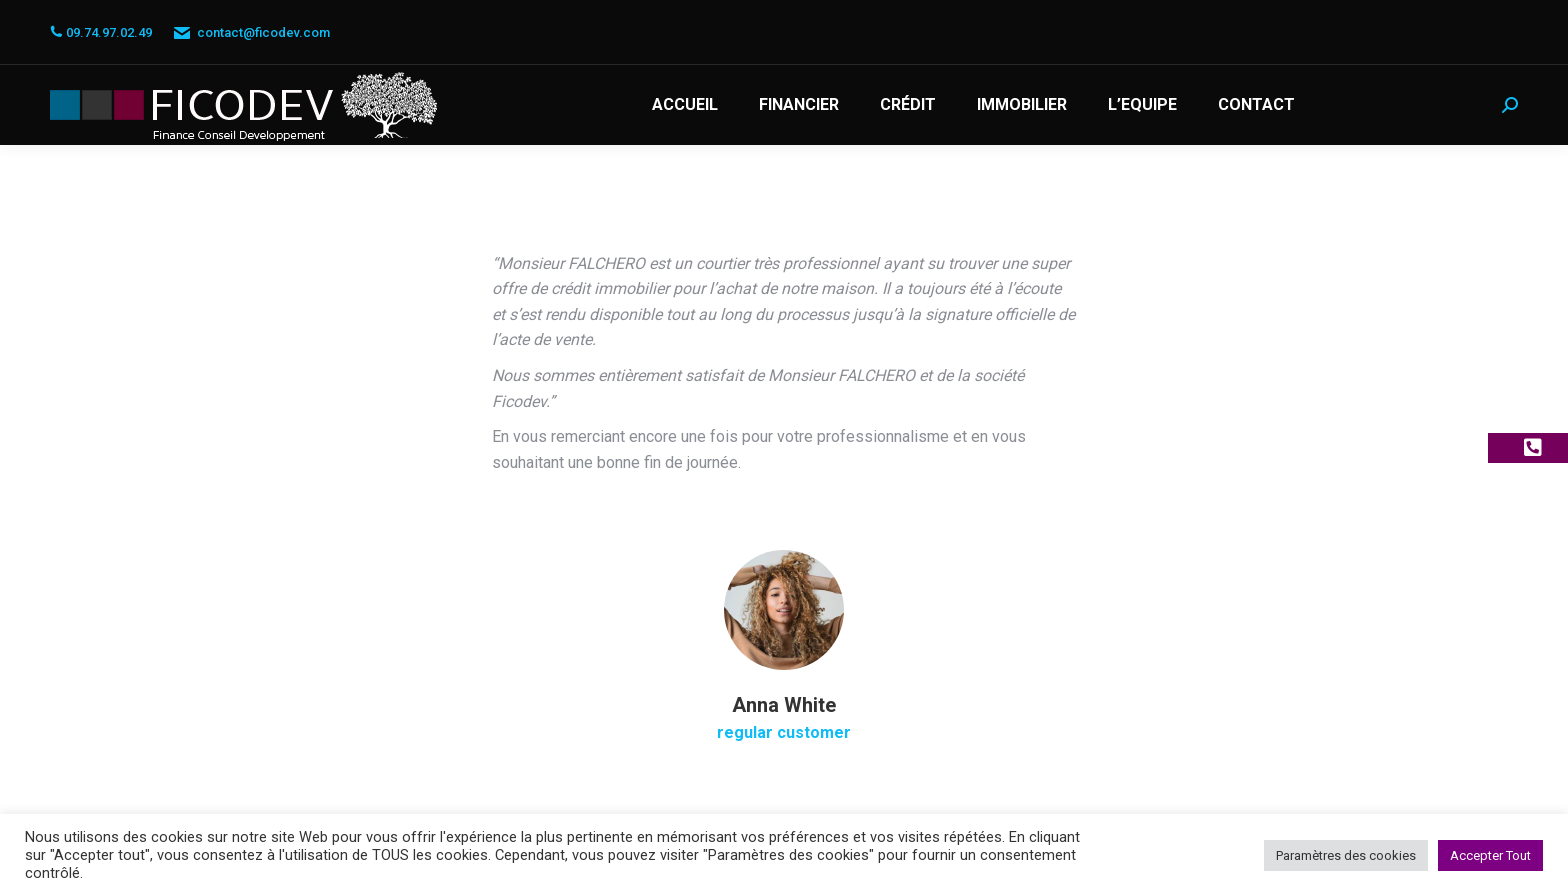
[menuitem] (685, 105)
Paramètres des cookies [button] (1346, 855)
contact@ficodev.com (251, 33)
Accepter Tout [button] (1490, 855)
